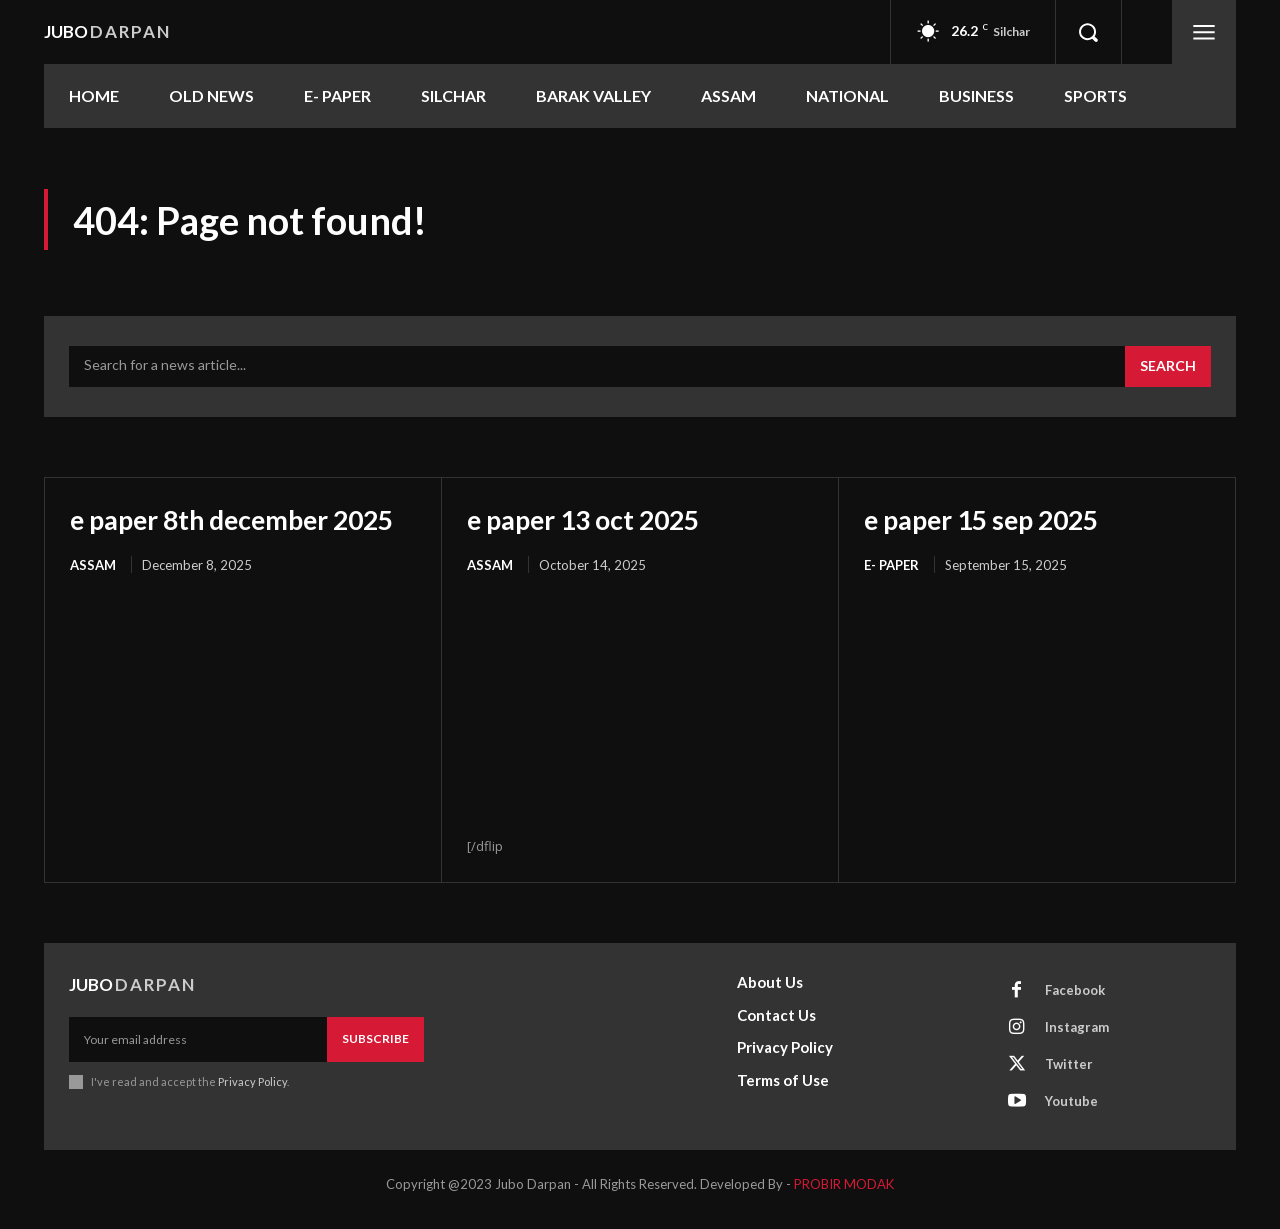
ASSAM (93, 597)
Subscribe (375, 1049)
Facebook (1075, 1001)
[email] (198, 1050)
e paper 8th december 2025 (209, 535)
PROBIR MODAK (844, 1195)
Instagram (1077, 1038)
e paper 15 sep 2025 (989, 519)
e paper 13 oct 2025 (591, 519)
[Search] (1168, 367)
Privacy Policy (252, 1091)
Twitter (1069, 1075)
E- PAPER (891, 564)
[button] (1088, 32)
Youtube (1071, 1112)
